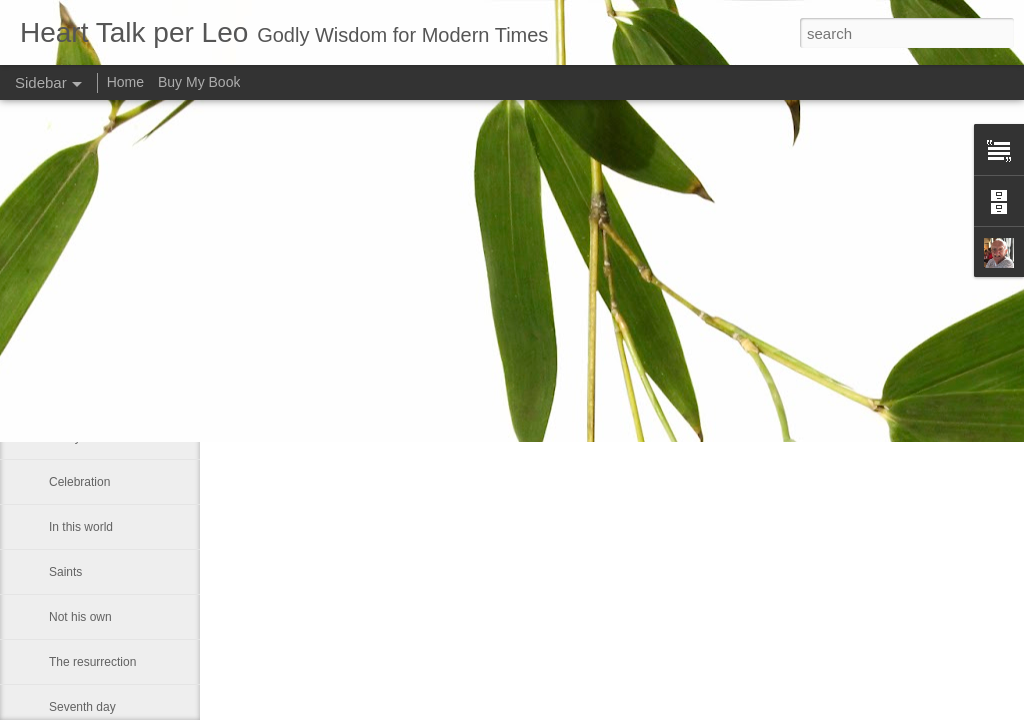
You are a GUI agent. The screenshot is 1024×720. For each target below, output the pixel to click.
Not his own (80, 617)
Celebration (79, 482)
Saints (65, 572)
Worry (65, 437)
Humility (70, 347)
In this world (81, 527)
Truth (63, 392)
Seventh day (82, 707)
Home (125, 82)
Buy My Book (199, 82)
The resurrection (92, 662)
